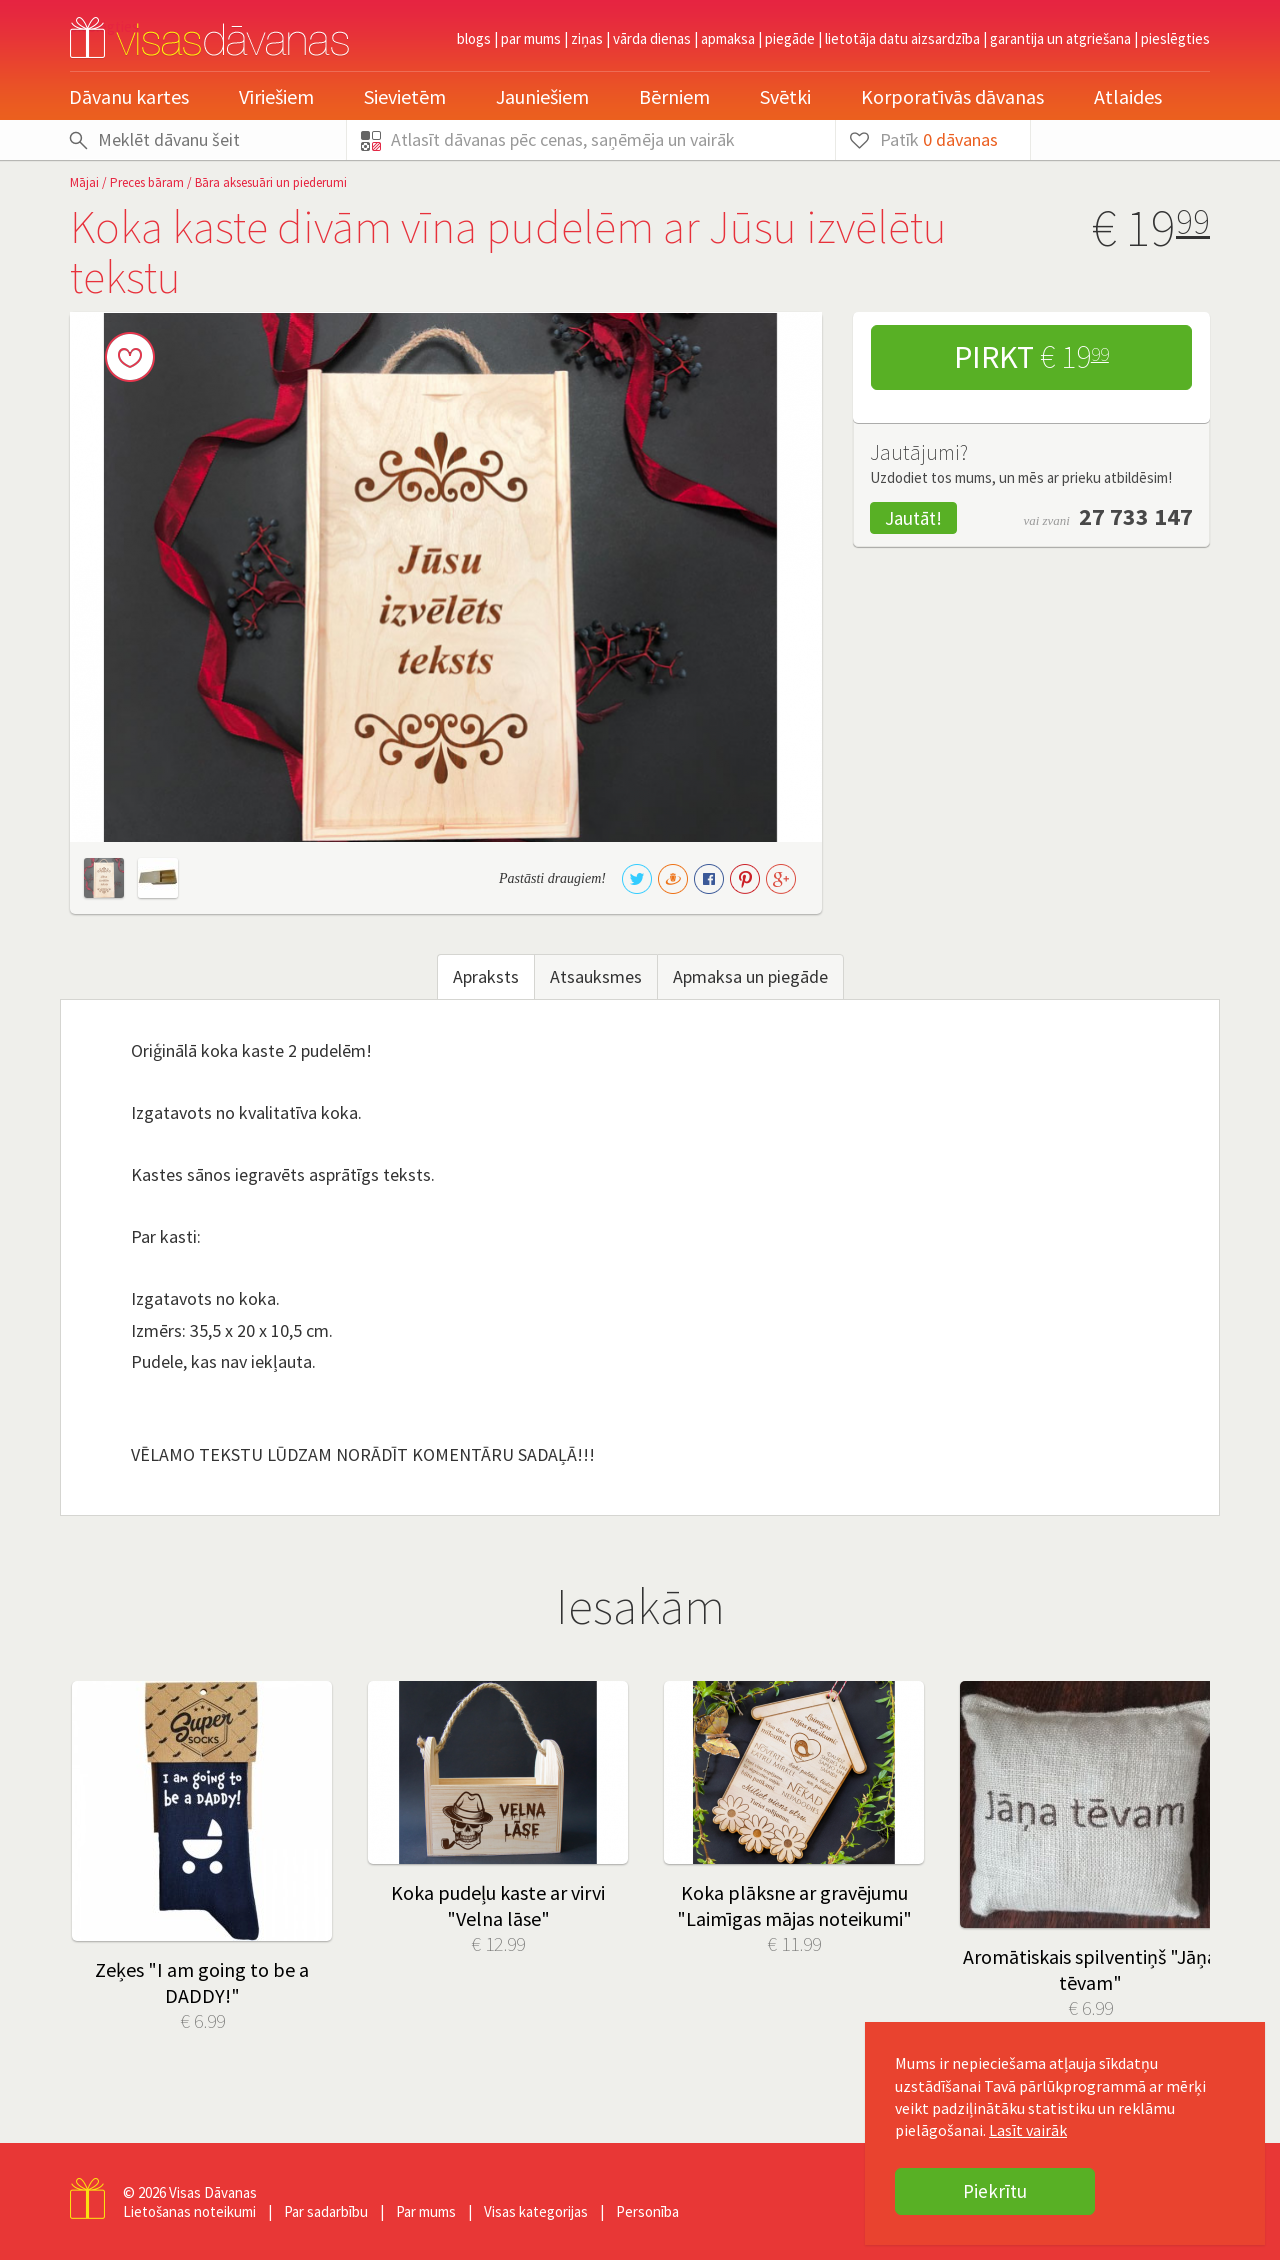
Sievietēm (405, 96)
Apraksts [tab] (486, 976)
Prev (100, 1784)
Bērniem (674, 96)
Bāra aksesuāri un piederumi (271, 182)
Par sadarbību (326, 2211)
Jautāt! (913, 518)
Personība (647, 2211)
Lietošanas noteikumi (189, 2211)
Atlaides (1128, 96)
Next (1180, 1784)
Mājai (84, 182)
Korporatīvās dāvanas (952, 96)
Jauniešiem (542, 96)
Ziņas (587, 38)
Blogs (474, 38)
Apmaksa (728, 38)
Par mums (531, 38)
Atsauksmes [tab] (596, 976)
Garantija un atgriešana (1060, 38)
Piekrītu (995, 2191)
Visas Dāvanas (213, 2192)
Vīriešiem (276, 96)
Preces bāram (147, 182)
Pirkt (1031, 357)
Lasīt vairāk (1028, 2130)
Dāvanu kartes (129, 96)
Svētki (785, 96)
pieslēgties (1175, 38)
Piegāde (790, 38)
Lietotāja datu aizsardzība (902, 38)
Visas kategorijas (536, 2211)
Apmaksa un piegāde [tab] (750, 976)
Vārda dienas (652, 38)
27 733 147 (1136, 516)
